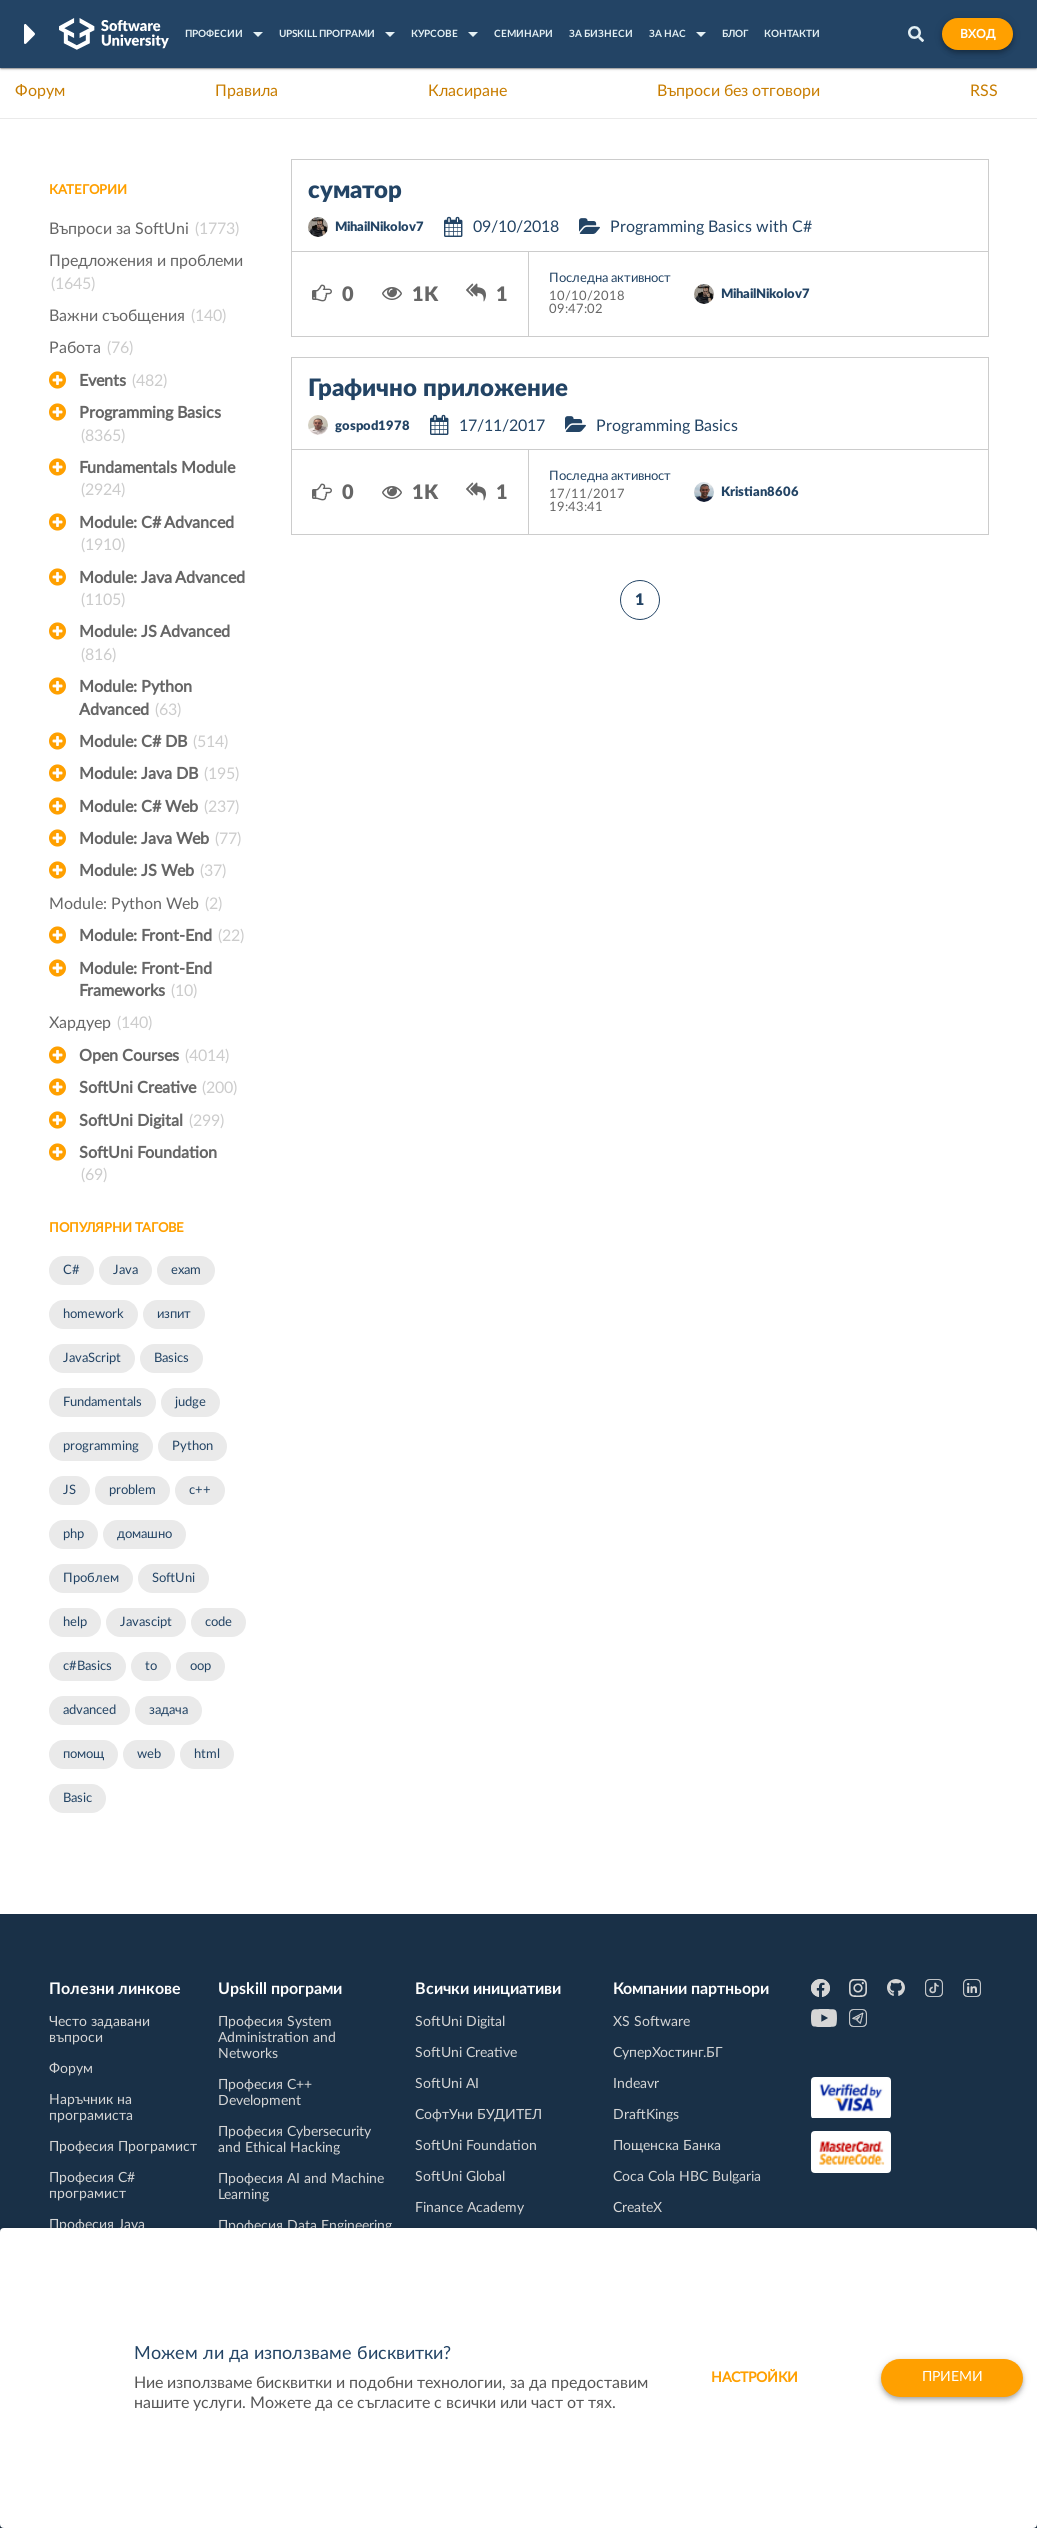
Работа (91, 348)
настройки (749, 2378)
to (151, 1666)
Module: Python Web (135, 904)
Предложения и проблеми (146, 274)
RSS (984, 91)
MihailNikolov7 (379, 227)
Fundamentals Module (157, 481)
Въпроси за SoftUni (144, 229)
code (218, 1622)
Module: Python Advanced (135, 700)
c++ (200, 1490)
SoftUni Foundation (148, 1166)
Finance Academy (469, 2208)
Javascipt (146, 1622)
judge (190, 1402)
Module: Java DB (159, 774)
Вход (977, 34)
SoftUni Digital (151, 1121)
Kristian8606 (760, 492)
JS (69, 1490)
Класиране (467, 91)
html (207, 1754)
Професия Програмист (123, 2147)
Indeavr (636, 2084)
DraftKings (646, 2115)
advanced (89, 1710)
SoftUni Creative (158, 1088)
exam (186, 1270)
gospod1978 (372, 426)
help (75, 1622)
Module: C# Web (159, 807)
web (149, 1754)
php (73, 1534)
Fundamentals (102, 1402)
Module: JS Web (152, 871)
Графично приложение (438, 389)
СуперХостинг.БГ (668, 2053)
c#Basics (87, 1666)
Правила (246, 91)
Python (192, 1446)
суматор (355, 191)
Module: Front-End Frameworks (145, 982)
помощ (83, 1754)
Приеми (949, 2378)
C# (71, 1270)
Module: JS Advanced (154, 645)
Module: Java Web (160, 839)
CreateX (637, 2208)
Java (125, 1270)
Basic (77, 1798)
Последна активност (610, 278)
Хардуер (100, 1023)
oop (200, 1666)
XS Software (651, 2022)
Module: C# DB (153, 742)
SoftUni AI (447, 2084)
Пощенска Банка (667, 2146)
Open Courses (154, 1056)
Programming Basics (150, 426)
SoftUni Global (460, 2177)
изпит (174, 1314)
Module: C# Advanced (156, 536)
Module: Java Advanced (162, 591)
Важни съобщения (137, 316)
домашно (144, 1534)
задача (168, 1710)
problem (132, 1490)
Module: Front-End (161, 936)
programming (101, 1446)
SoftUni (173, 1578)
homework (93, 1314)
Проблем (91, 1578)
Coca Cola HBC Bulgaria (687, 2177)
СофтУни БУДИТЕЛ (478, 2115)
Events (123, 381)
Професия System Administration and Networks (277, 2038)
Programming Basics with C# (711, 227)
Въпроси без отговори (738, 91)
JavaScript (92, 1358)
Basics (171, 1358)
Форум (40, 91)
